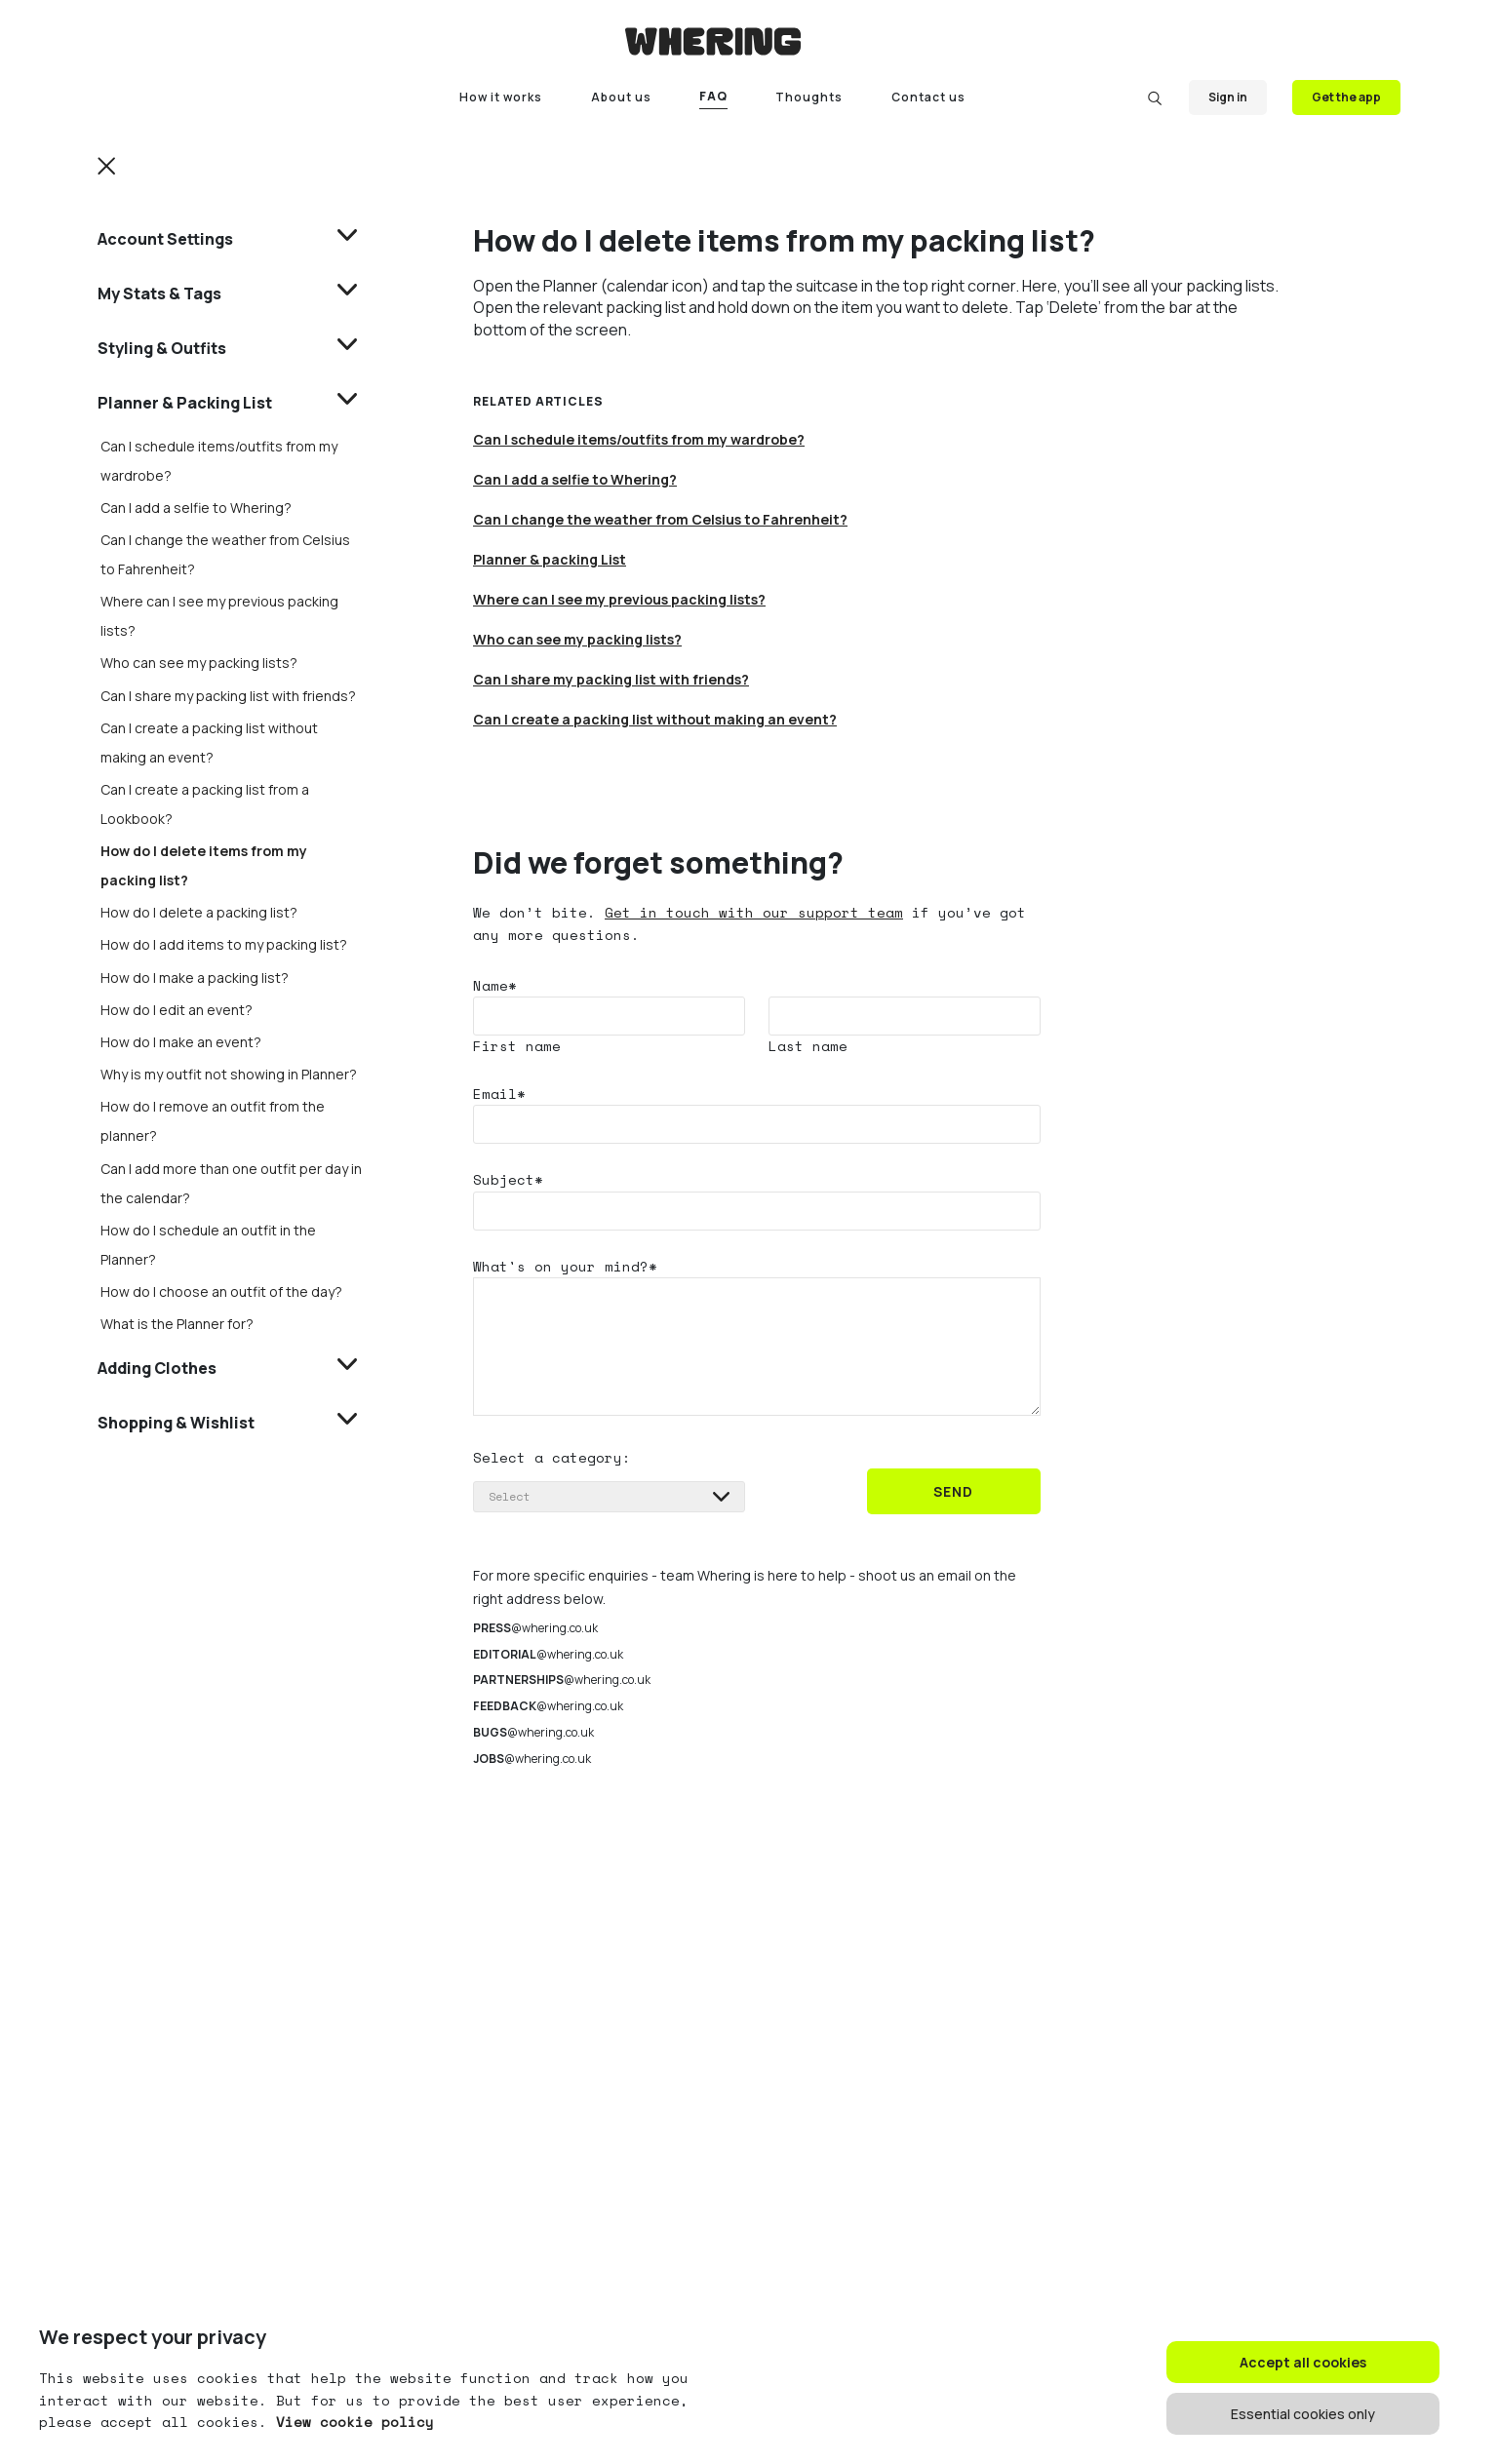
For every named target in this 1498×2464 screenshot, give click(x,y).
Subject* (508, 1179)
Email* (499, 1093)
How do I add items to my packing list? (223, 944)
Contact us (928, 97)
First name (517, 1046)
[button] (107, 164)
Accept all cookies (1303, 2362)
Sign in (1227, 97)
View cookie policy (350, 2421)
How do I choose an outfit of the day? (221, 1291)
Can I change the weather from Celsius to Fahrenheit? (660, 519)
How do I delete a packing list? (198, 912)
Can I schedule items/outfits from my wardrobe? (639, 439)
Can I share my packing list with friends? (228, 695)
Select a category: (552, 1457)
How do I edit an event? (176, 1009)
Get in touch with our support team (754, 912)
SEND (953, 1491)
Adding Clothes (157, 1368)
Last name (808, 1046)
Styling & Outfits (162, 348)
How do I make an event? (180, 1042)
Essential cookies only (1303, 2414)
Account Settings (165, 239)
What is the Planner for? (177, 1323)
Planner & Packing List (185, 402)
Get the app (1346, 97)
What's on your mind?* (565, 1266)
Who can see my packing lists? (198, 662)
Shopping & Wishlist (176, 1422)
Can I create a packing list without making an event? (655, 719)
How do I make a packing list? (194, 977)
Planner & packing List (549, 559)
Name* (495, 985)
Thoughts (809, 97)
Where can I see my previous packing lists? (619, 599)
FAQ (713, 96)
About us (621, 97)
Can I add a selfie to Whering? (196, 507)
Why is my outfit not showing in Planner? (228, 1074)
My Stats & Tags (159, 293)
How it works (500, 97)
